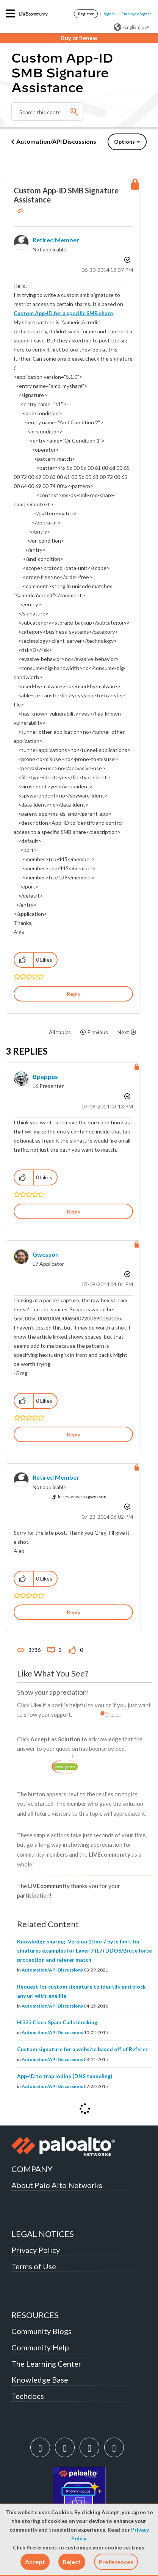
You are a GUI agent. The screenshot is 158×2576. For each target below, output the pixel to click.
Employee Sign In (137, 13)
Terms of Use (33, 2266)
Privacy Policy (35, 2249)
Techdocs (27, 2395)
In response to (82, 1496)
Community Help (40, 2347)
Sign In (110, 13)
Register (86, 13)
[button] (35, 2562)
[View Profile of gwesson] (46, 1254)
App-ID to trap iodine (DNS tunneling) (65, 2076)
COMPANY (32, 2169)
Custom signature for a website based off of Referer (82, 2049)
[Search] (47, 111)
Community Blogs (41, 2331)
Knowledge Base (39, 2379)
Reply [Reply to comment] (73, 1211)
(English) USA (131, 27)
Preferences (116, 2561)
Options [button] (124, 141)
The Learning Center (46, 2363)
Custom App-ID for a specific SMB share (63, 313)
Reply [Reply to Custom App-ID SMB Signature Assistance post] (73, 994)
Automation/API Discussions (56, 141)
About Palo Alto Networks (56, 2185)
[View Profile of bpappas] (45, 1076)
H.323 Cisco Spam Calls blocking (57, 2022)
